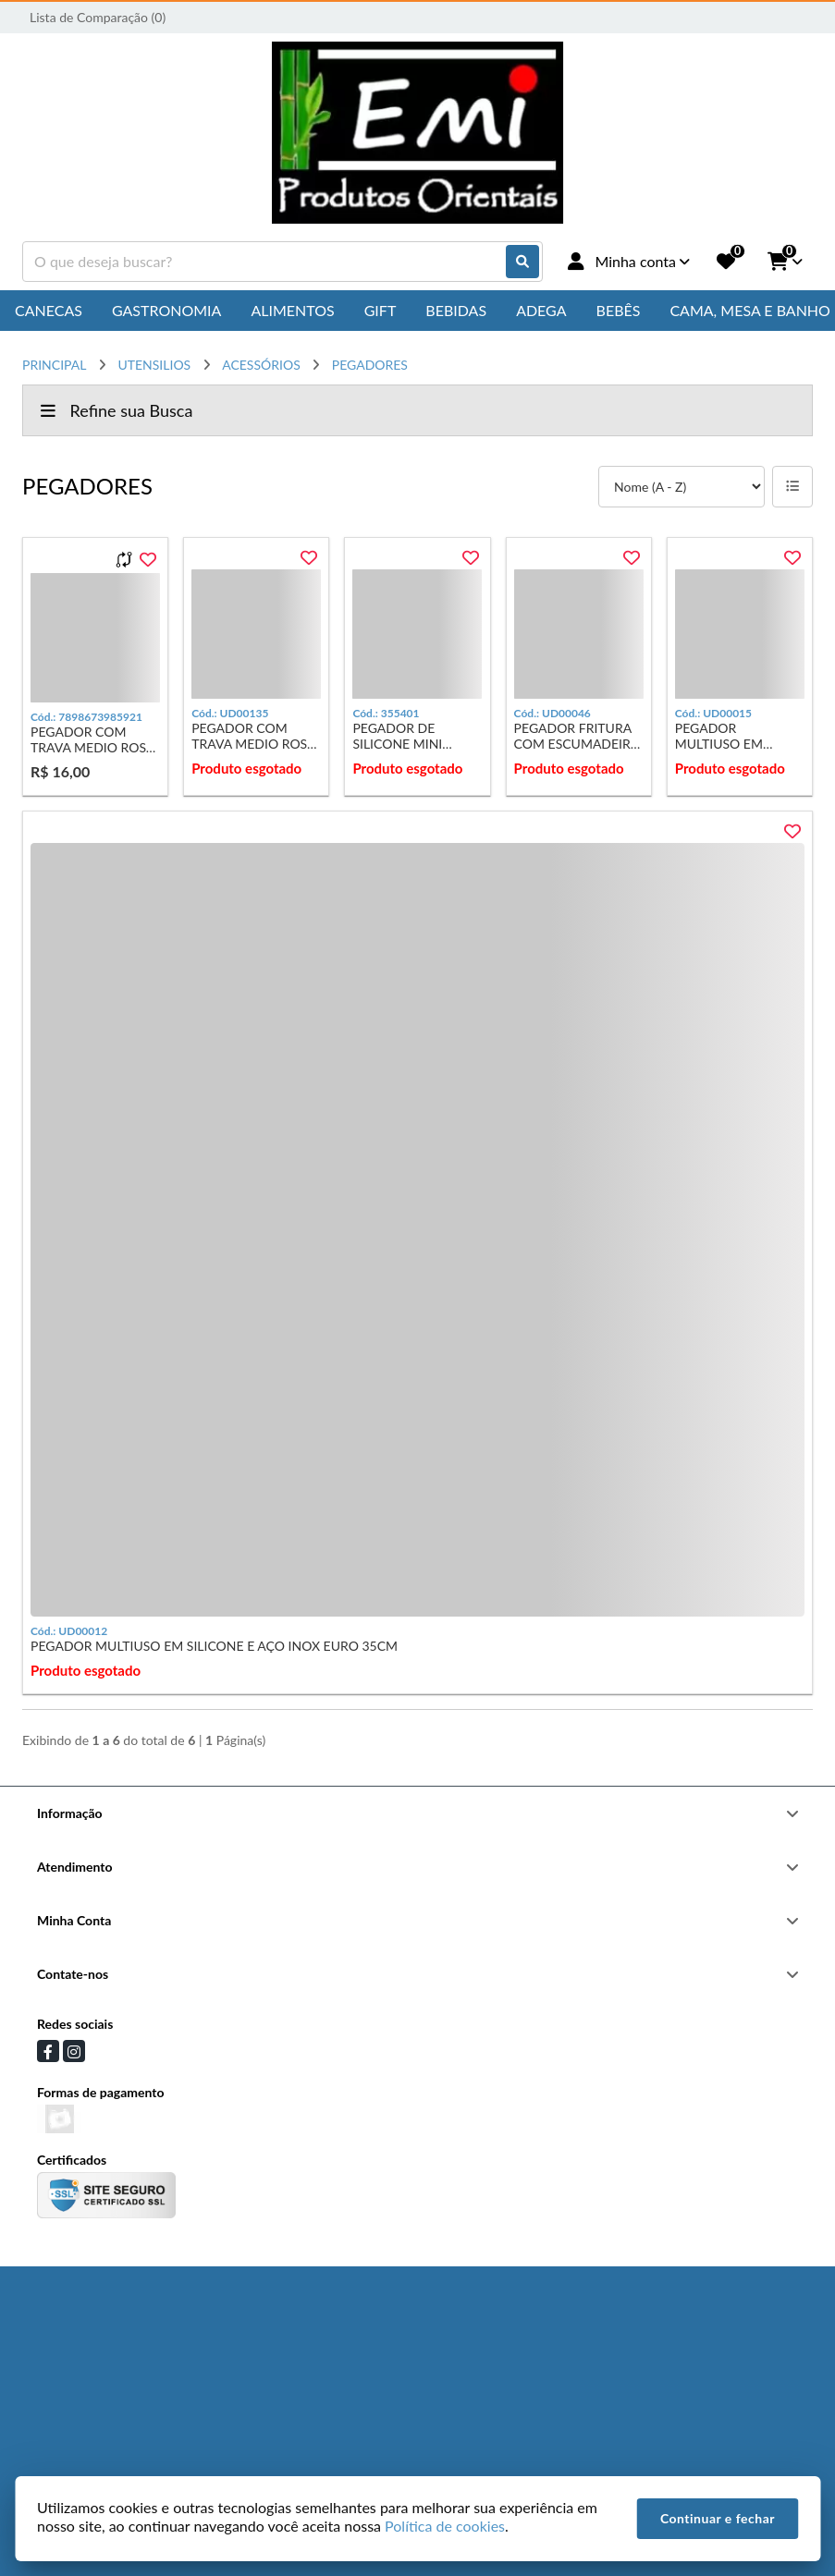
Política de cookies (445, 2525)
